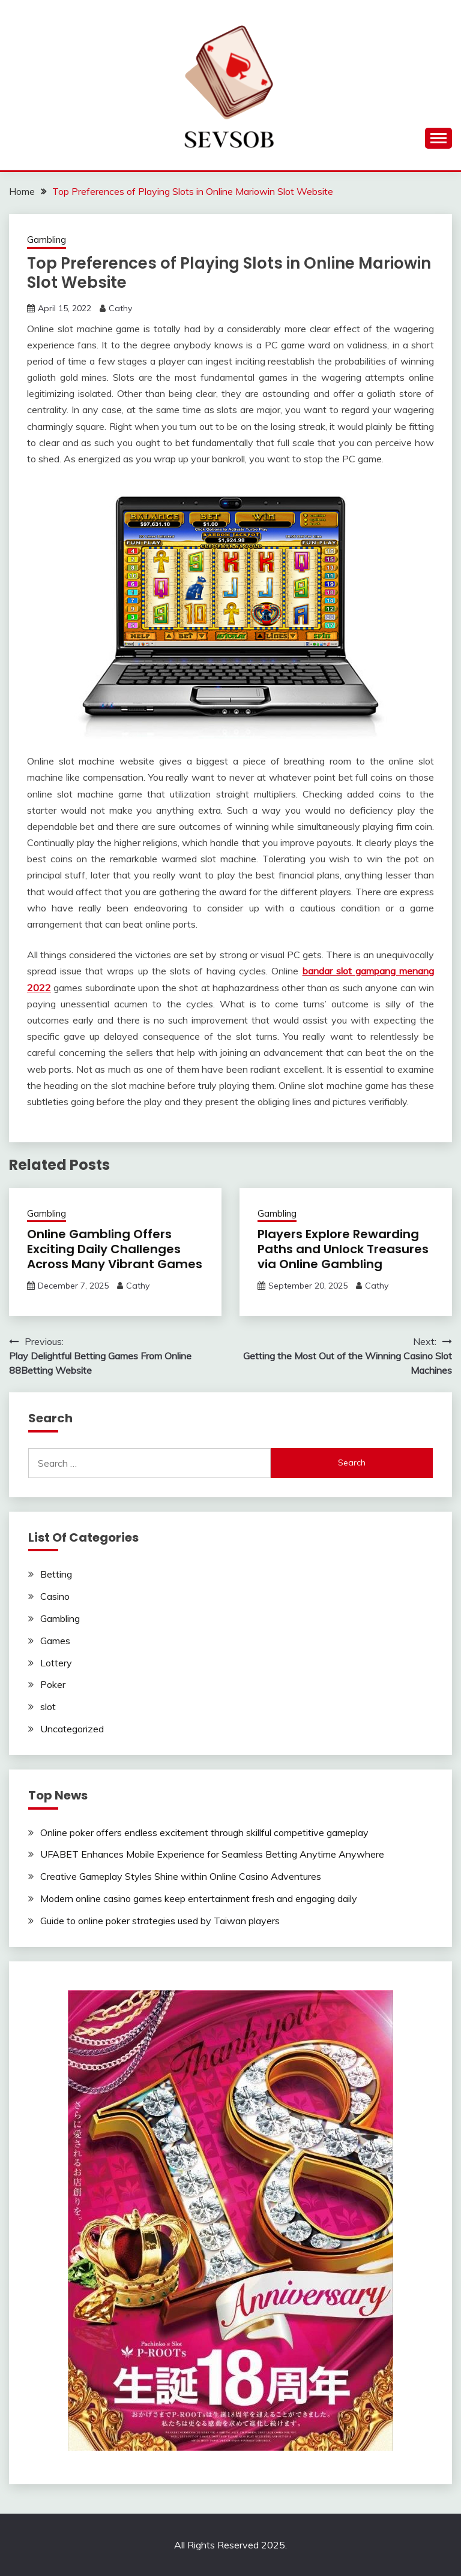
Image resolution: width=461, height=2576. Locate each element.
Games (55, 1641)
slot (48, 1707)
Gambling (46, 239)
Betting (56, 1574)
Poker (52, 1684)
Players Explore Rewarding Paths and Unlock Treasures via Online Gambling (343, 1249)
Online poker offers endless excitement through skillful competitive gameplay (204, 1832)
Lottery (56, 1663)
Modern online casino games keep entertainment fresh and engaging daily (198, 1898)
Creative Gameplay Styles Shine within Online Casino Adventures (180, 1876)
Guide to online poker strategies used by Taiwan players (160, 1921)
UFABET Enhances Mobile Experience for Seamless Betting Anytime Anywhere (212, 1854)
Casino (55, 1596)
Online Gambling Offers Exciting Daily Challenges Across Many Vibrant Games (114, 1249)
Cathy (120, 308)
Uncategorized (72, 1729)
